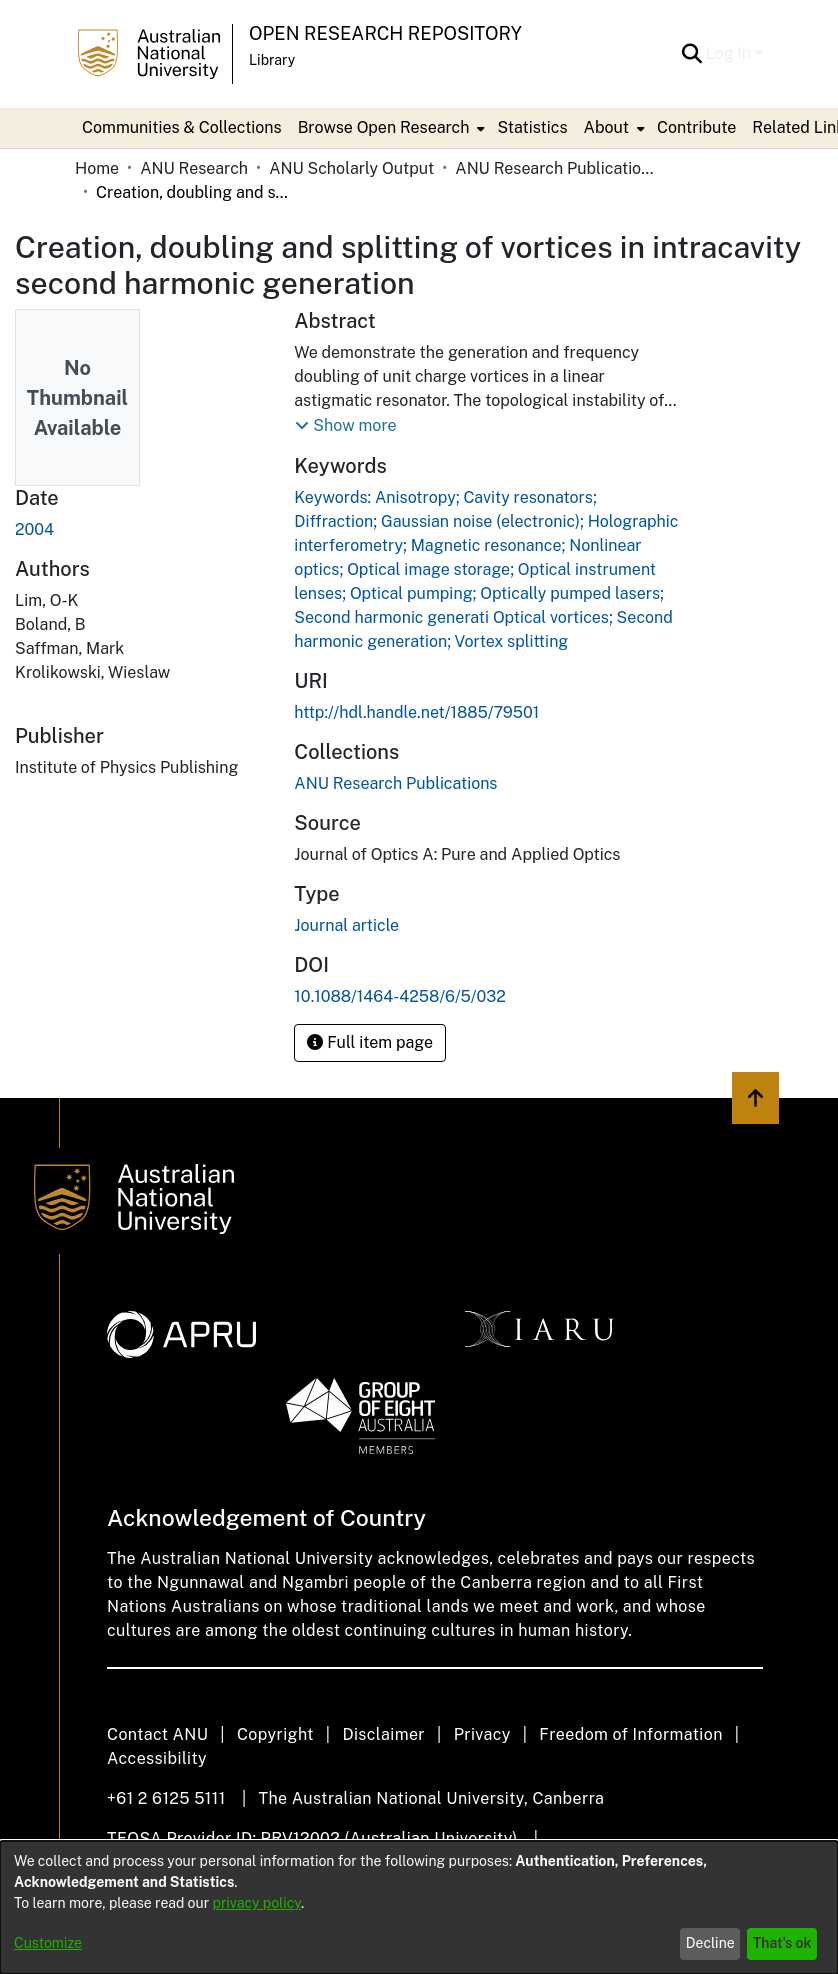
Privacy (482, 1734)
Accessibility (157, 1758)
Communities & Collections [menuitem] (182, 127)
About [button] (606, 127)
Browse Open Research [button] (384, 127)
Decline (710, 1943)
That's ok (782, 1943)
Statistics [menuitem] (532, 127)
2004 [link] (34, 529)
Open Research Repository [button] (385, 33)
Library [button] (272, 60)
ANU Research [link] (194, 168)
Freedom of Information (630, 1734)
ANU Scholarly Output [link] (351, 168)
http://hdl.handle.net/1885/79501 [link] (416, 712)
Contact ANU (157, 1734)
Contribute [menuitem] (696, 127)
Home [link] (97, 168)
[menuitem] (390, 128)
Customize (48, 1943)
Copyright (275, 1734)
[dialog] (419, 1907)
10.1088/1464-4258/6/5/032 (399, 996)
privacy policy (257, 1903)
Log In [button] (730, 53)
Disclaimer (383, 1734)
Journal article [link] (346, 925)
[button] (692, 54)
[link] (395, 783)
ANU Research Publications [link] (555, 168)
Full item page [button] (370, 1042)
